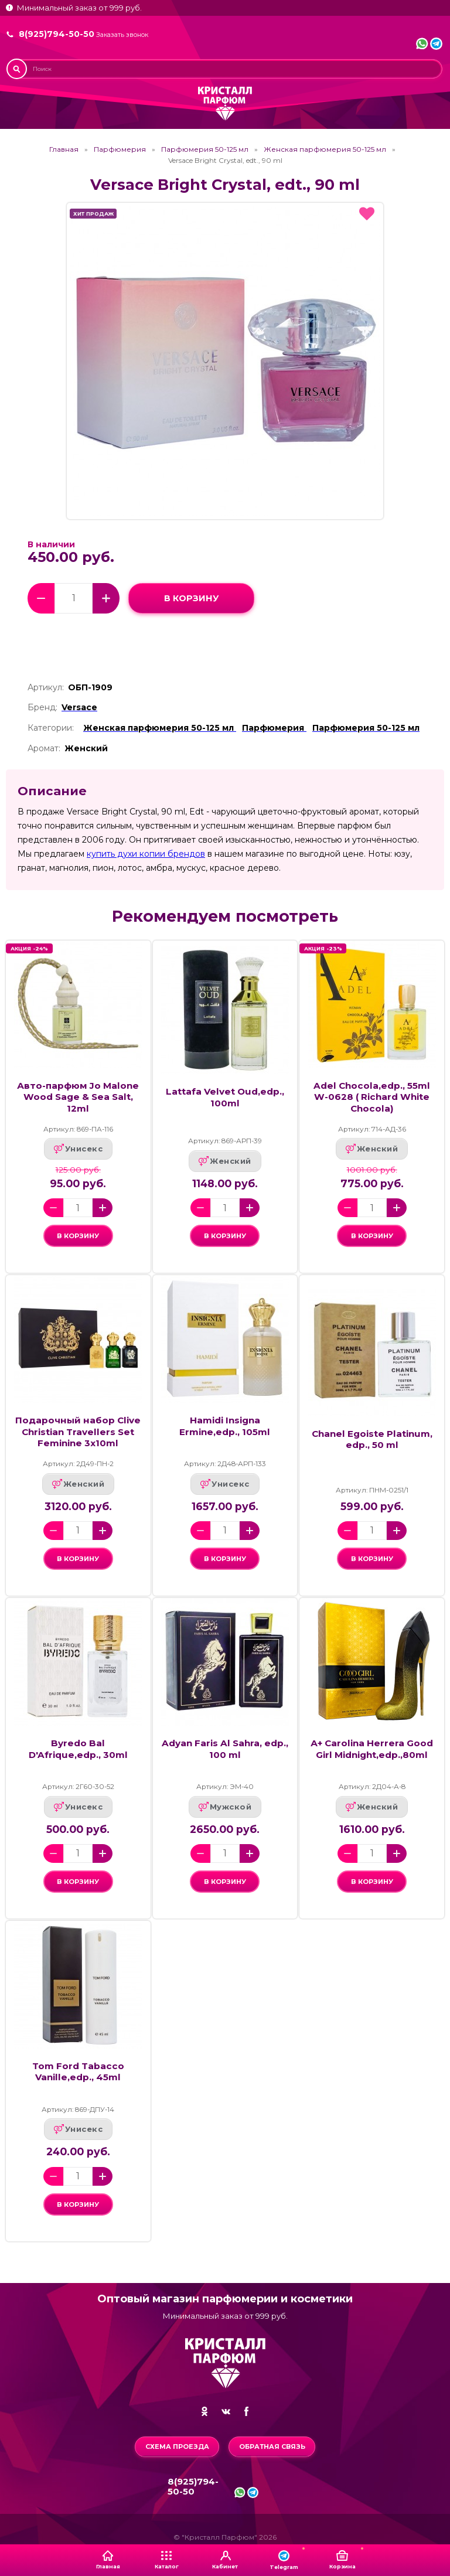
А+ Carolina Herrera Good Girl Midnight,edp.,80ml (372, 1754)
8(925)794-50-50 (56, 34)
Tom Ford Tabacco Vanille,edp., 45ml (78, 2080)
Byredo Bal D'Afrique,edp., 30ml (78, 1754)
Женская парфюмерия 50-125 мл (325, 149)
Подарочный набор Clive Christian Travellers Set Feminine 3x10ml (78, 1434)
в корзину (191, 598)
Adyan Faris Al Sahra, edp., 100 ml (225, 1754)
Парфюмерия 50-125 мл (204, 149)
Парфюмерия (120, 149)
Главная (64, 149)
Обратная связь (272, 2446)
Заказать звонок (122, 35)
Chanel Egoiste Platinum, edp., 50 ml (372, 1442)
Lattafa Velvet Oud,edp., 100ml (225, 1097)
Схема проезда (177, 2446)
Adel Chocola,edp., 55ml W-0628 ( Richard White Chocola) (371, 1097)
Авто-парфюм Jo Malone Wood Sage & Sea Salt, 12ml (78, 1097)
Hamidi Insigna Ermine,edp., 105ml (224, 1429)
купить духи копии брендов (146, 854)
